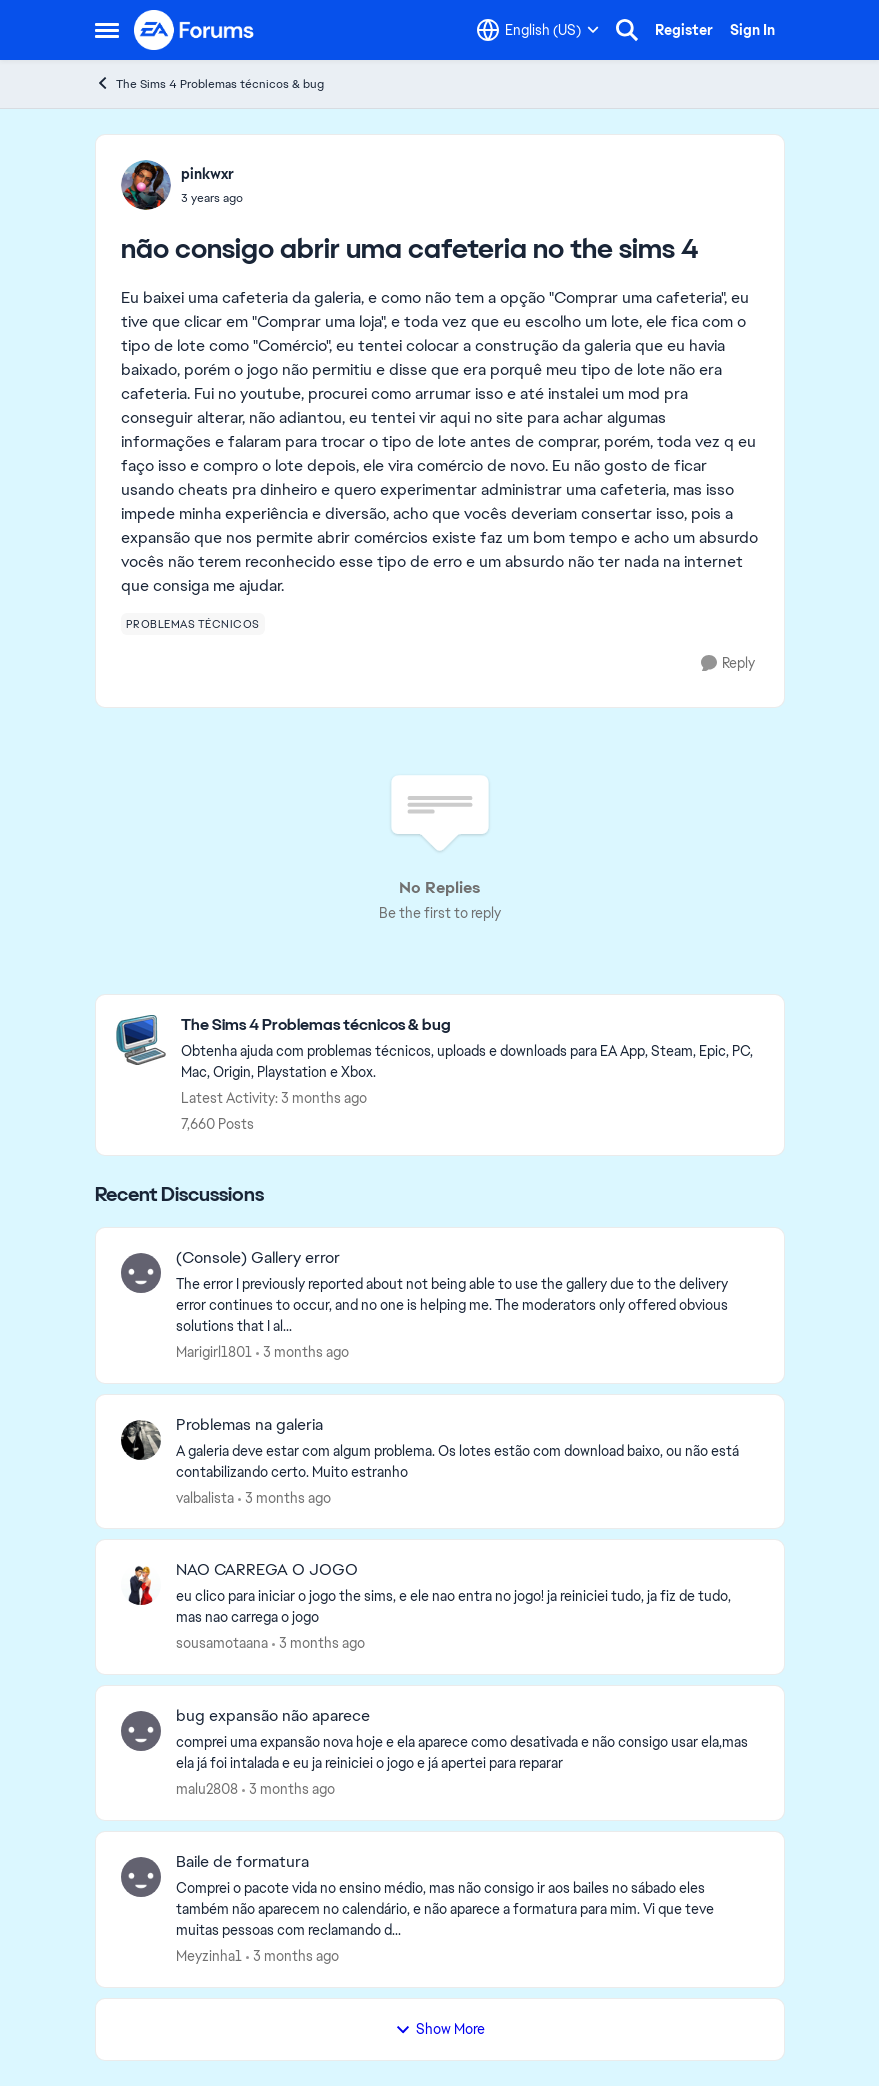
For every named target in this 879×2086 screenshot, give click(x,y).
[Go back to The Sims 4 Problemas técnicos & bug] (472, 1025)
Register (684, 30)
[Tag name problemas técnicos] (193, 624)
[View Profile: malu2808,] (141, 1731)
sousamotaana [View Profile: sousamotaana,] (222, 1643)
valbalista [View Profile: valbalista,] (205, 1497)
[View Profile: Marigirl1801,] (141, 1273)
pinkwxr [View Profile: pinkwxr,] (207, 174)
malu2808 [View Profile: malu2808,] (207, 1789)
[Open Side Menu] (107, 30)
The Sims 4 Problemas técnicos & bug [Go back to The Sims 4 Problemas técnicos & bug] (209, 83)
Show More (440, 2029)
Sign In (752, 30)
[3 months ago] (302, 1352)
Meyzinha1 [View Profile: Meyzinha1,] (209, 1956)
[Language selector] (538, 30)
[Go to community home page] (195, 30)
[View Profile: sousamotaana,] (141, 1585)
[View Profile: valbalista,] (141, 1440)
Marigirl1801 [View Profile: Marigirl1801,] (214, 1352)
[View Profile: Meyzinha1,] (141, 1877)
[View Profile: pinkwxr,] (146, 185)
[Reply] (728, 663)
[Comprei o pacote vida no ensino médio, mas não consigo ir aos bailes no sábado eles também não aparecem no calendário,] (467, 1909)
